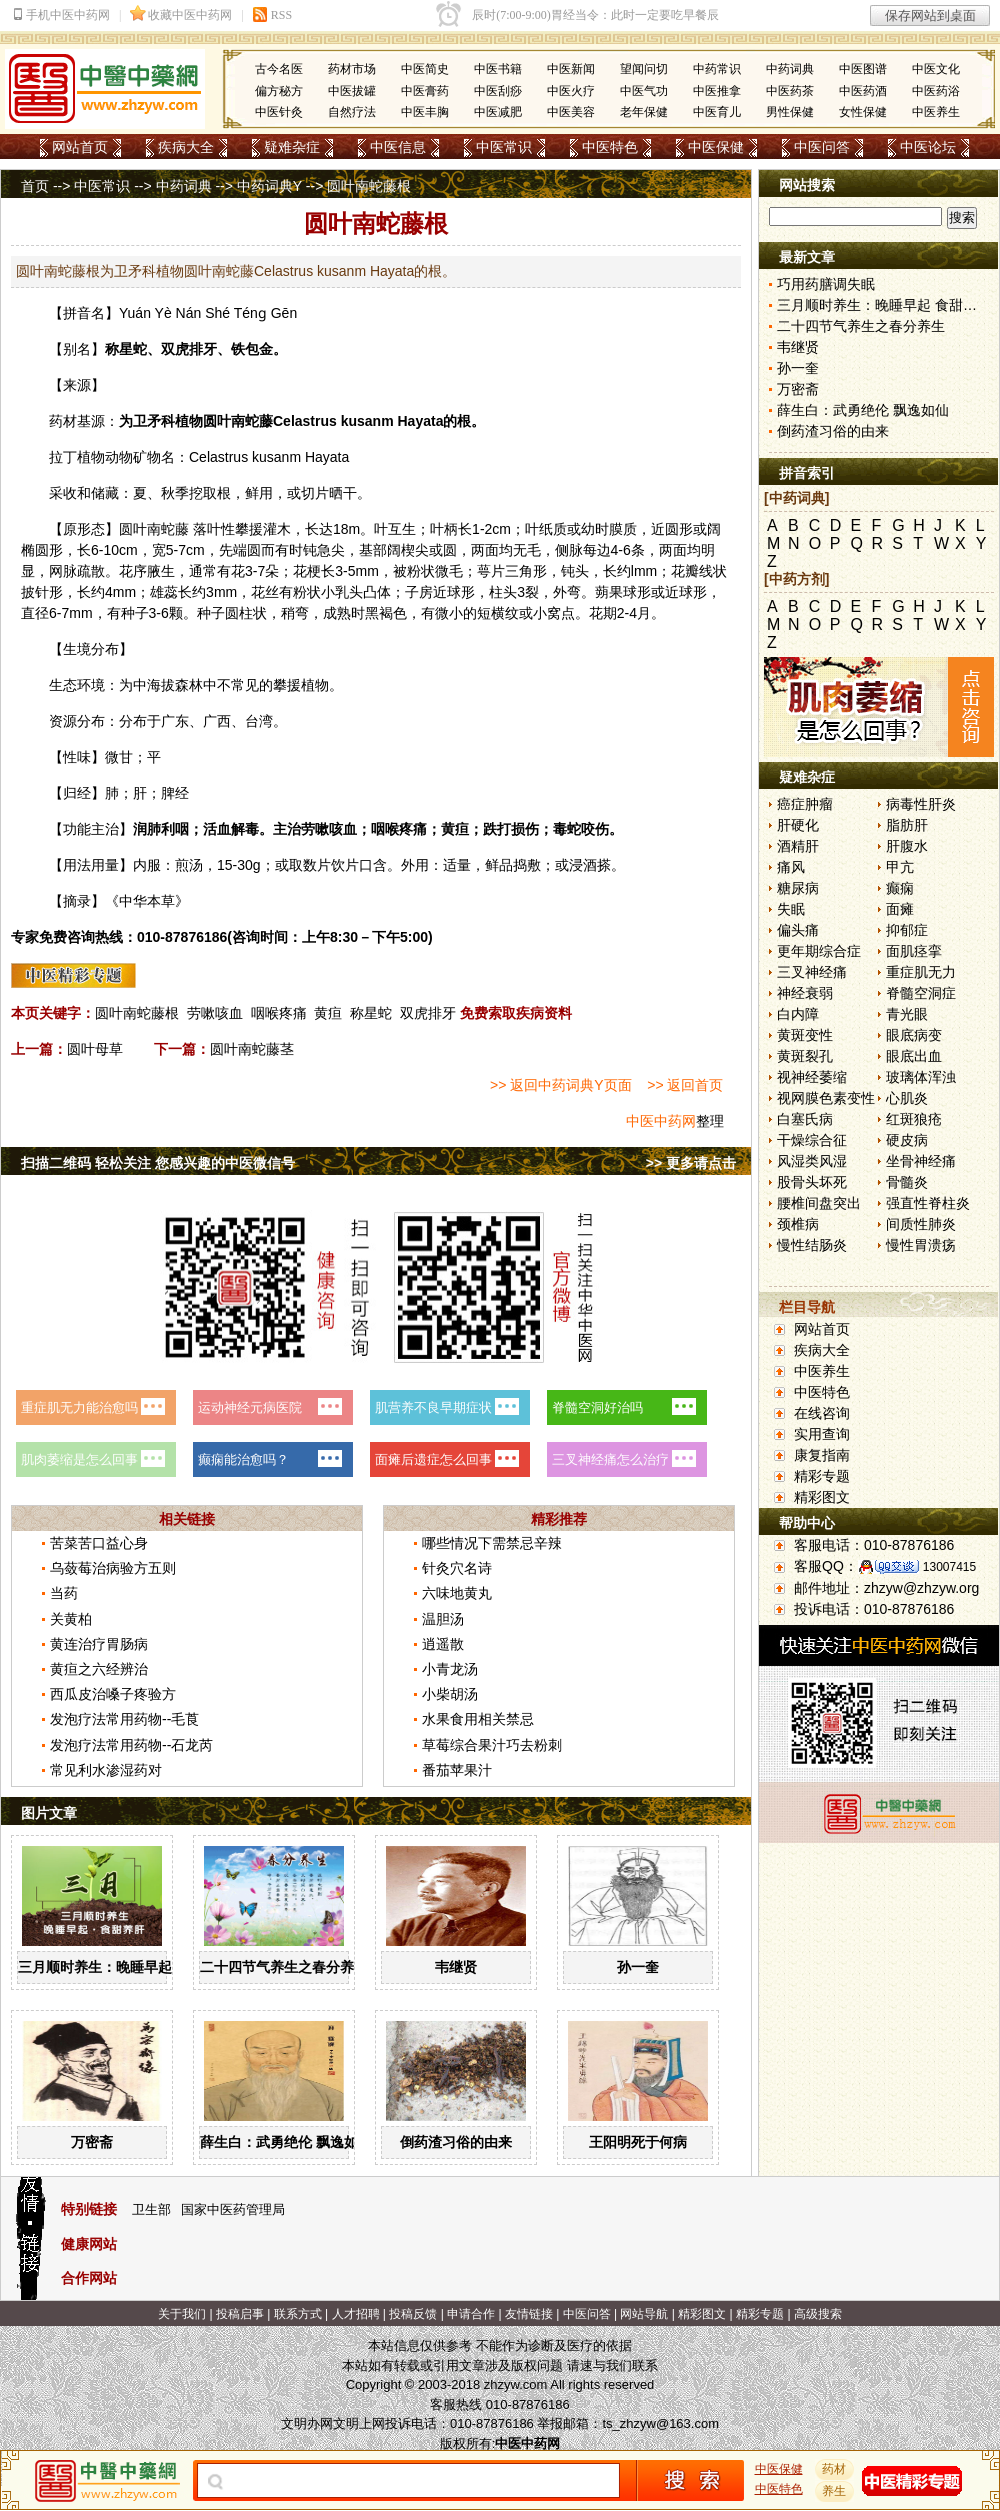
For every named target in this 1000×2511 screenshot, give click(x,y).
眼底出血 (914, 1056)
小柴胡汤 (450, 1694)
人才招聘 (356, 2314)
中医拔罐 (352, 91)
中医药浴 (936, 91)
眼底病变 (914, 1035)
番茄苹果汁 (457, 1770)
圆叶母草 (95, 1049)
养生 (835, 2491)
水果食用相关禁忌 (478, 1719)
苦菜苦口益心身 (99, 1543)
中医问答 (822, 147)
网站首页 (80, 147)
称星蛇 (371, 1013)
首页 (35, 186)
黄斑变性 (805, 1035)
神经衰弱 (805, 993)
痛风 (791, 867)
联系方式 (298, 2314)
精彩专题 (822, 1476)
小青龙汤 (450, 1669)
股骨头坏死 (812, 1182)
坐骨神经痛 (921, 1161)
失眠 (791, 909)
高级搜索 (818, 2314)
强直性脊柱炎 (928, 1203)
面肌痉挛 (914, 951)
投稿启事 (240, 2314)
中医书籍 (498, 69)
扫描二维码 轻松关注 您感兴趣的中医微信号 (158, 1163)
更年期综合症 (819, 951)
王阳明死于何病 (638, 2142)
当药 (64, 1593)
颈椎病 (798, 1224)
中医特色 (610, 147)
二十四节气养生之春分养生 (284, 1967)
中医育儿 (717, 112)
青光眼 (907, 1014)
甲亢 (900, 867)
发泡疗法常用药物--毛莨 (124, 1719)
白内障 (798, 1014)
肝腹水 (907, 846)
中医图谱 (863, 69)
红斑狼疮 (914, 1119)
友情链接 (529, 2314)
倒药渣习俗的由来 (456, 2142)
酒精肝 (798, 846)
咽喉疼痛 (279, 1013)
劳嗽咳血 (215, 1013)
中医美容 (571, 112)
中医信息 (398, 147)
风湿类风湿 (812, 1161)
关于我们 (182, 2314)
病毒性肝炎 (921, 804)
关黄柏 (71, 1619)
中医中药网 (661, 1121)
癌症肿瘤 (805, 804)
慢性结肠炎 (812, 1245)
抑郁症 (907, 930)
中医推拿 (717, 91)
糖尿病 (798, 888)
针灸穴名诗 (457, 1568)
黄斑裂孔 (805, 1056)
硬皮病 (907, 1140)
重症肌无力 (921, 972)
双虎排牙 (428, 1013)
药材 (835, 2469)
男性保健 (790, 112)
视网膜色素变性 (826, 1098)
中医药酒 (863, 91)
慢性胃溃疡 (921, 1245)
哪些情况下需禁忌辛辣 (492, 1543)
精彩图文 (822, 1497)
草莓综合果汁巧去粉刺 (492, 1745)
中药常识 (717, 69)
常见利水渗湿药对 (106, 1770)
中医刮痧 (498, 91)
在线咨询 (822, 1413)
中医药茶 (790, 91)
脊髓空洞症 (921, 993)
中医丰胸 (425, 112)
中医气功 (644, 91)
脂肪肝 (907, 825)
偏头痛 (798, 930)
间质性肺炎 (921, 1224)
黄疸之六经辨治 (99, 1669)
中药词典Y (269, 186)
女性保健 (863, 112)
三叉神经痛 (812, 972)
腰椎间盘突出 (819, 1203)
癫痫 (900, 888)
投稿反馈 (413, 2314)
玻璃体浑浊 (921, 1077)
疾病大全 (186, 147)
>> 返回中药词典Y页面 (561, 1085)
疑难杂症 (292, 147)
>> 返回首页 (685, 1085)
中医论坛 (928, 147)
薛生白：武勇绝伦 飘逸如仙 (286, 2142)
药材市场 (352, 69)
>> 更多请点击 (691, 1163)
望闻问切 (644, 69)
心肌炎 (907, 1098)
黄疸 (328, 1013)
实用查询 (822, 1434)
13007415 (949, 1567)
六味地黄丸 (457, 1593)
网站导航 (644, 2314)
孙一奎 (638, 1967)
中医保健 (716, 147)
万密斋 (92, 2142)
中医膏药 (425, 91)
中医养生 (936, 112)
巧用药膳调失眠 (826, 284)
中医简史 (425, 69)
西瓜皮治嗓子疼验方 (113, 1694)
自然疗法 (352, 112)
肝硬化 (798, 825)
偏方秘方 (279, 91)
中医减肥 (498, 112)
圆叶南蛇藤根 (137, 1013)
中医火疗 (571, 91)
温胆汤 (443, 1619)
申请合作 (471, 2314)
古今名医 (279, 69)
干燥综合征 (812, 1140)
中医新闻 (571, 69)
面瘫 (900, 909)
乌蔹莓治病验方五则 (113, 1568)
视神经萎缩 (812, 1077)
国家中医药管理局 (233, 2209)
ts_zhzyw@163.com (660, 2423)
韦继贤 (456, 1967)
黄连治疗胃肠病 (99, 1644)
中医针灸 (279, 112)
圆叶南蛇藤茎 (252, 1049)
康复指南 (822, 1455)
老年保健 (644, 112)
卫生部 (151, 2209)
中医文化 (936, 69)
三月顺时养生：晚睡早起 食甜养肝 (125, 1967)
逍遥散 (443, 1644)
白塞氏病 (805, 1119)
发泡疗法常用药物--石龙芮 (131, 1745)
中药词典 (790, 69)
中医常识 (504, 147)
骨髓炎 (907, 1182)
